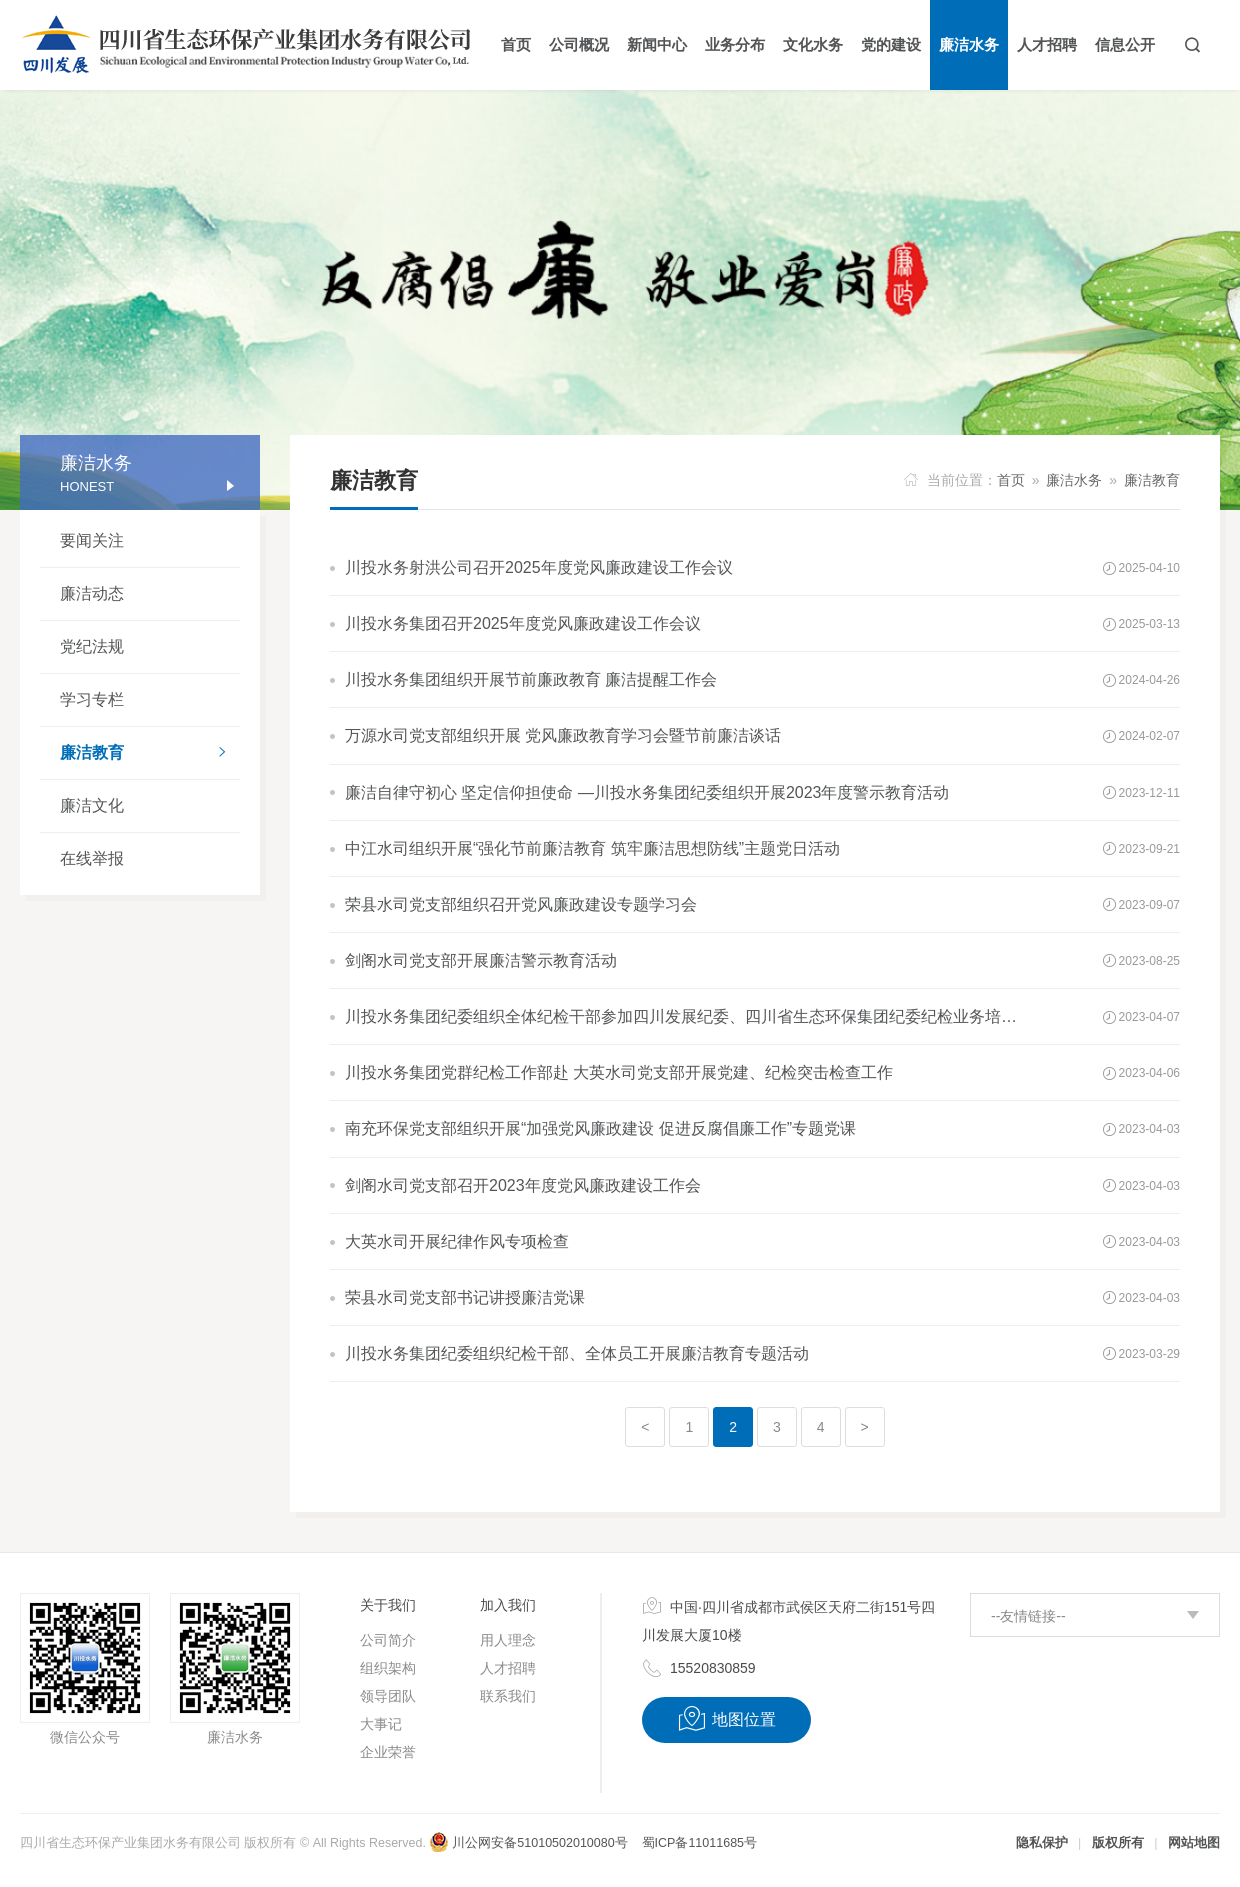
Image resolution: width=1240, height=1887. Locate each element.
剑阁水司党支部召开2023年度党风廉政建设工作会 (523, 1185)
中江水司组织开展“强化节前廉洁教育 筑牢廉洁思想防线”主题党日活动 (592, 848)
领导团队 (388, 1696)
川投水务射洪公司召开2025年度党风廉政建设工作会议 (539, 567)
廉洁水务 (1074, 480)
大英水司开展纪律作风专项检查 (457, 1241)
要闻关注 (92, 540)
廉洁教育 (150, 754)
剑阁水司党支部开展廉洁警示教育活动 (481, 960)
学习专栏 (92, 699)
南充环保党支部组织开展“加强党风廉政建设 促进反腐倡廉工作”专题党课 (600, 1128)
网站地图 (1194, 1843)
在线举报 (92, 858)
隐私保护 (1042, 1843)
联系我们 (508, 1696)
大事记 (381, 1724)
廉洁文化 (92, 805)
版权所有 (1118, 1843)
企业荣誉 (388, 1752)
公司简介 (388, 1640)
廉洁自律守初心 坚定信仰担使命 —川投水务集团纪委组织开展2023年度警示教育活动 (647, 792)
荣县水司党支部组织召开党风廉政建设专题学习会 (521, 904)
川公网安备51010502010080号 (528, 1843)
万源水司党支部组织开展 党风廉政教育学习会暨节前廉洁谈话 (563, 735)
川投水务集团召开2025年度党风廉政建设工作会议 (523, 623)
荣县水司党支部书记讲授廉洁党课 (465, 1297)
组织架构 (388, 1668)
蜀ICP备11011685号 (699, 1843)
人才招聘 (508, 1668)
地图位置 (726, 1719)
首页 (1011, 480)
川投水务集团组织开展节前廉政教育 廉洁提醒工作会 (531, 679)
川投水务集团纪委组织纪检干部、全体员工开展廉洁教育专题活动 (577, 1353)
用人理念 (508, 1640)
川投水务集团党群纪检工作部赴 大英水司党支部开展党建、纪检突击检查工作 (619, 1072)
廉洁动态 (92, 593)
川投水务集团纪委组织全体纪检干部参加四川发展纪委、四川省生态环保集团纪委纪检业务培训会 (687, 1016)
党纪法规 (92, 646)
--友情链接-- (1028, 1616)
